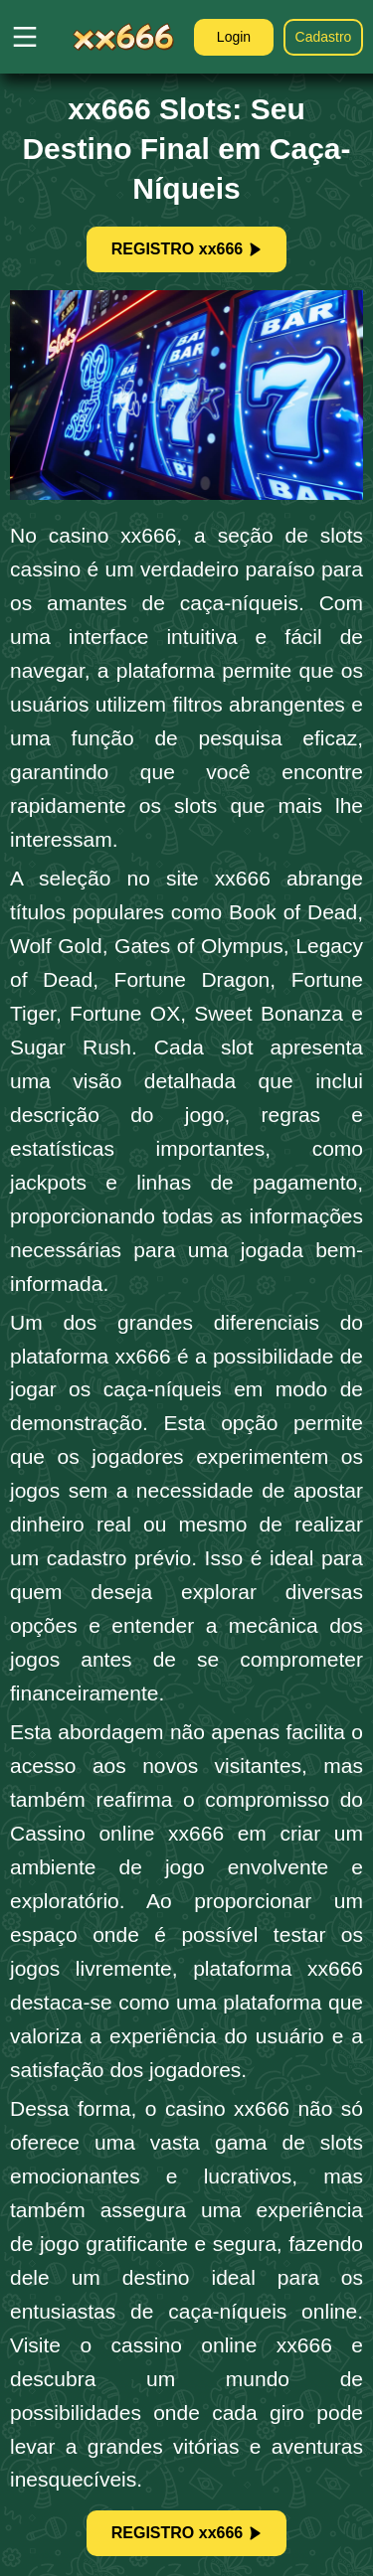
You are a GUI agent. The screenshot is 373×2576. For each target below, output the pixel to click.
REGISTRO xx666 (187, 249)
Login (234, 37)
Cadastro (323, 37)
